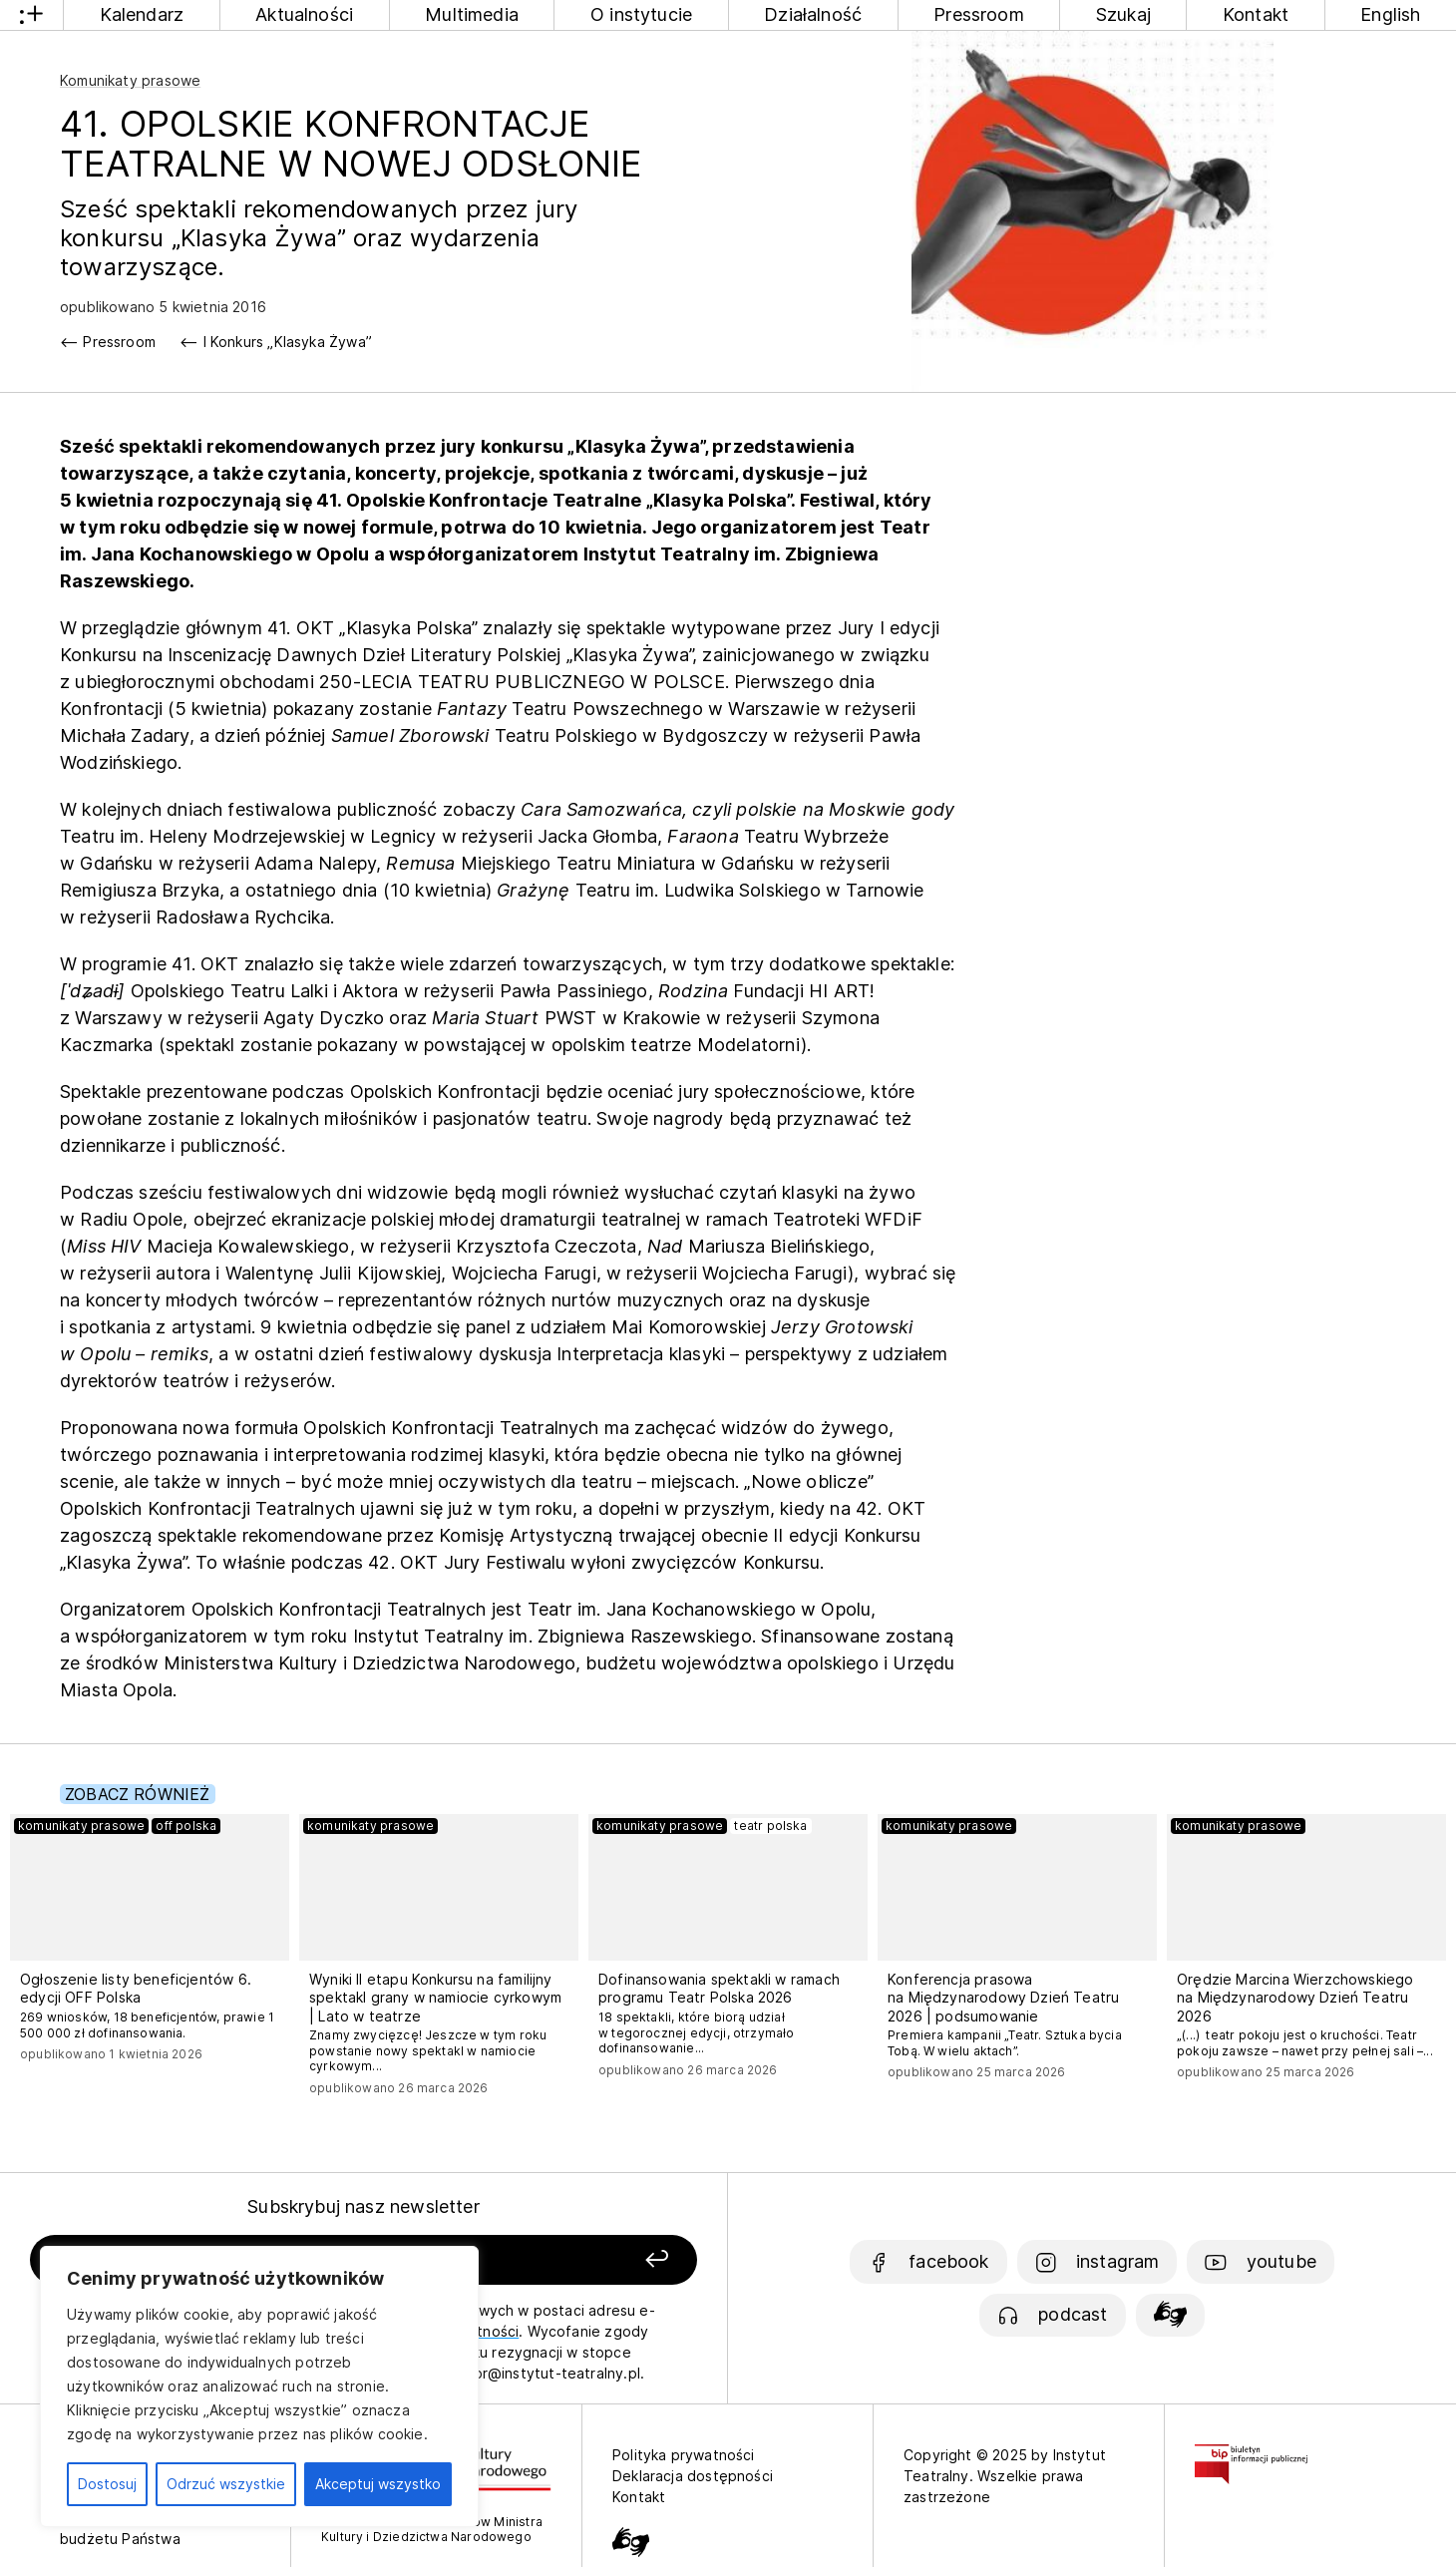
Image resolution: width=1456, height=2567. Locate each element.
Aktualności (304, 14)
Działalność (813, 14)
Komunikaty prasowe (130, 80)
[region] (259, 2386)
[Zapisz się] (567, 2260)
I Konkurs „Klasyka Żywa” (287, 341)
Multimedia (472, 14)
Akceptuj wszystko (378, 2483)
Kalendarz (142, 14)
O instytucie (641, 14)
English (1390, 14)
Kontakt (1255, 14)
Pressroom (978, 14)
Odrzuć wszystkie (226, 2483)
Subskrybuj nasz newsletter (363, 2206)
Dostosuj (107, 2483)
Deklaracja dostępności (692, 2475)
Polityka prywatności (683, 2454)
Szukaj (1123, 14)
